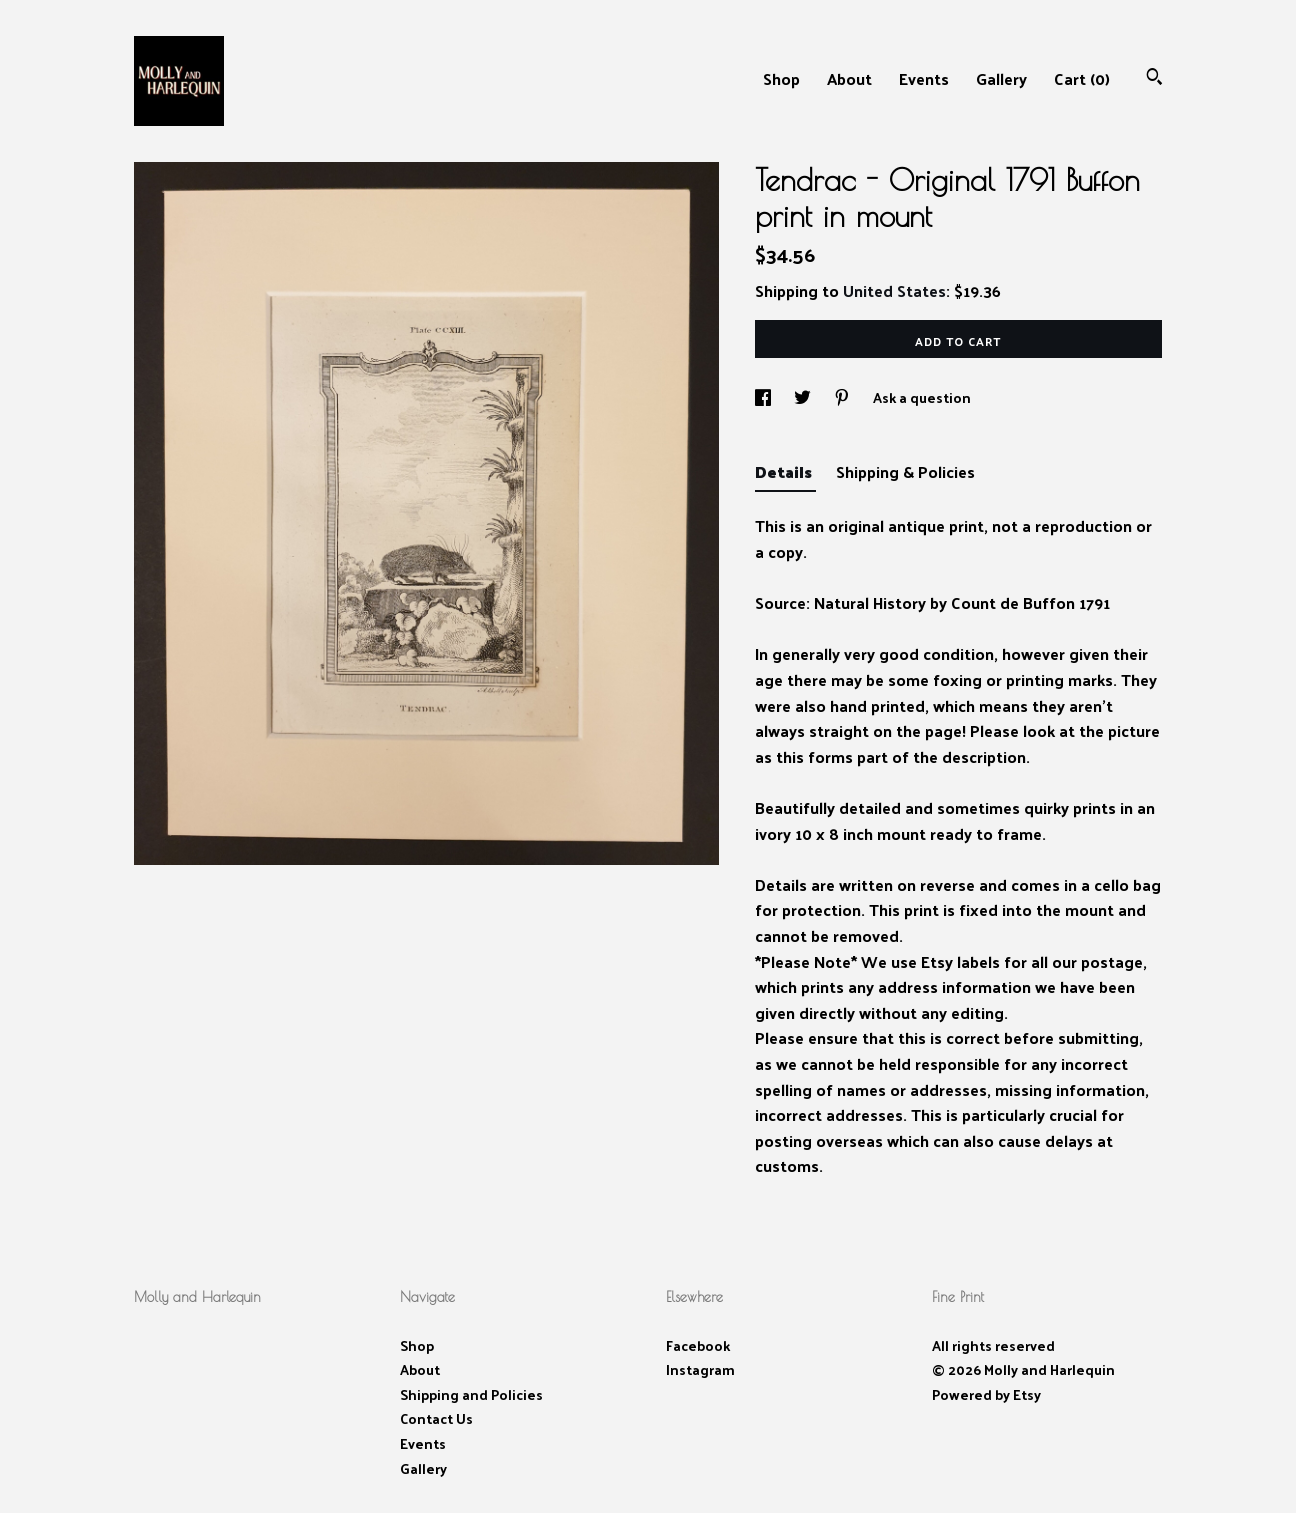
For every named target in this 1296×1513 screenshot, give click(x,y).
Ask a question (922, 397)
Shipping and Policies (471, 1394)
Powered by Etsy (986, 1394)
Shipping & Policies (905, 471)
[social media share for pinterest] (843, 397)
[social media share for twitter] (804, 397)
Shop (781, 78)
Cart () (1082, 78)
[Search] (1154, 78)
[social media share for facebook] (764, 397)
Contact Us (436, 1418)
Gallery (1001, 78)
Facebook (698, 1345)
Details (785, 471)
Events (924, 78)
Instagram (700, 1369)
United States (894, 290)
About (849, 78)
